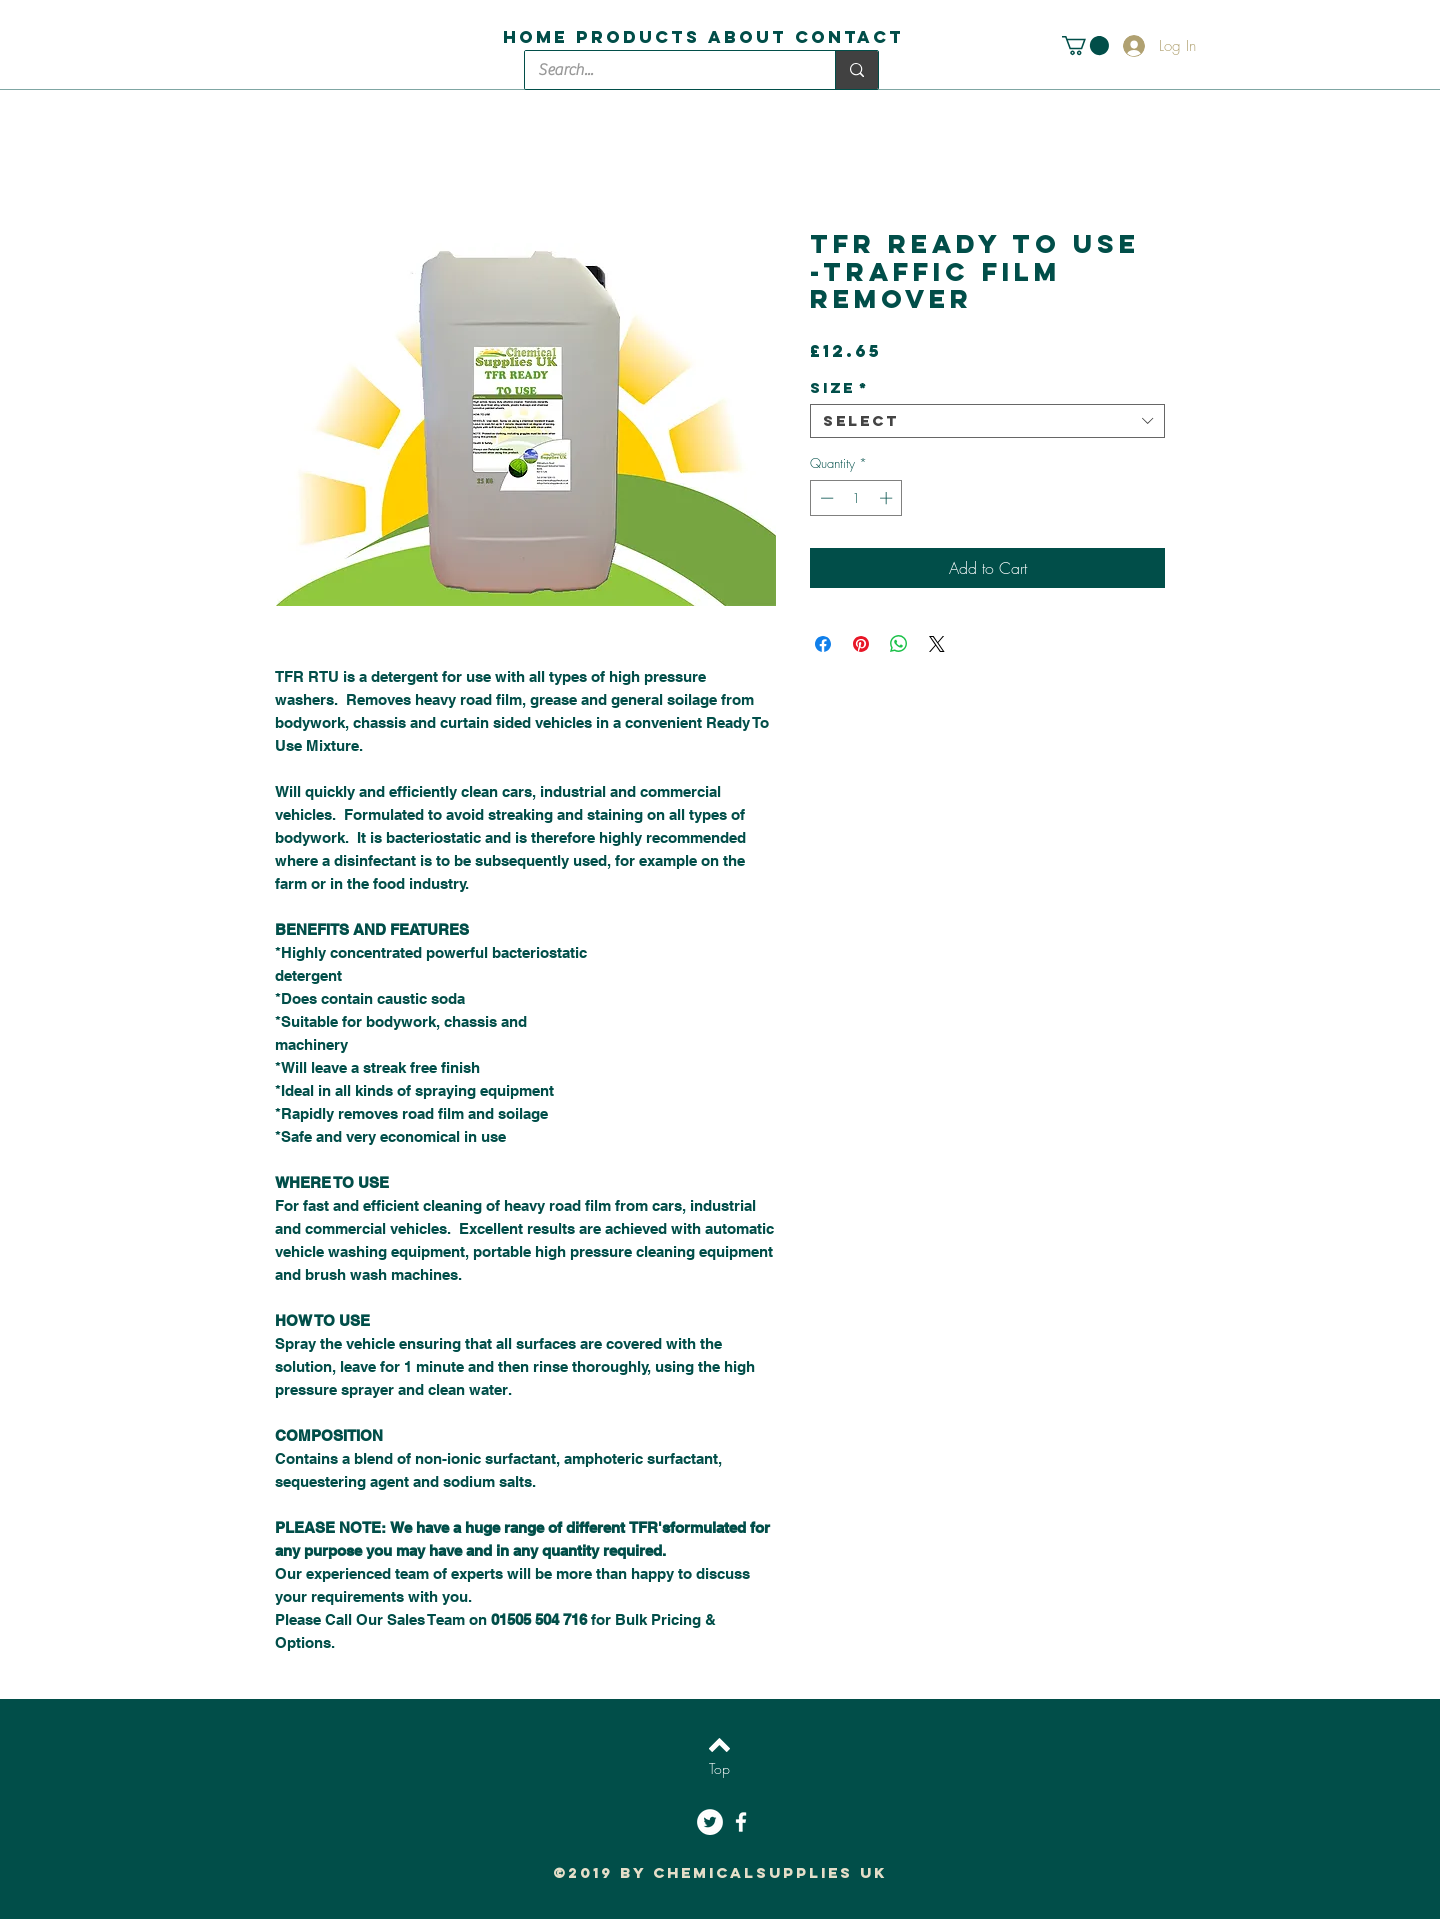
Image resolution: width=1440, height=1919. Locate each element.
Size (839, 388)
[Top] (719, 1769)
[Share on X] (937, 644)
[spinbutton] (856, 498)
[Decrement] (825, 498)
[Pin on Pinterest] (861, 644)
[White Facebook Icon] (741, 1822)
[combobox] (987, 421)
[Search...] (665, 70)
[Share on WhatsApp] (899, 644)
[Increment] (888, 498)
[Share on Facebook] (823, 644)
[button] (1085, 45)
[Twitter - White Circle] (710, 1822)
